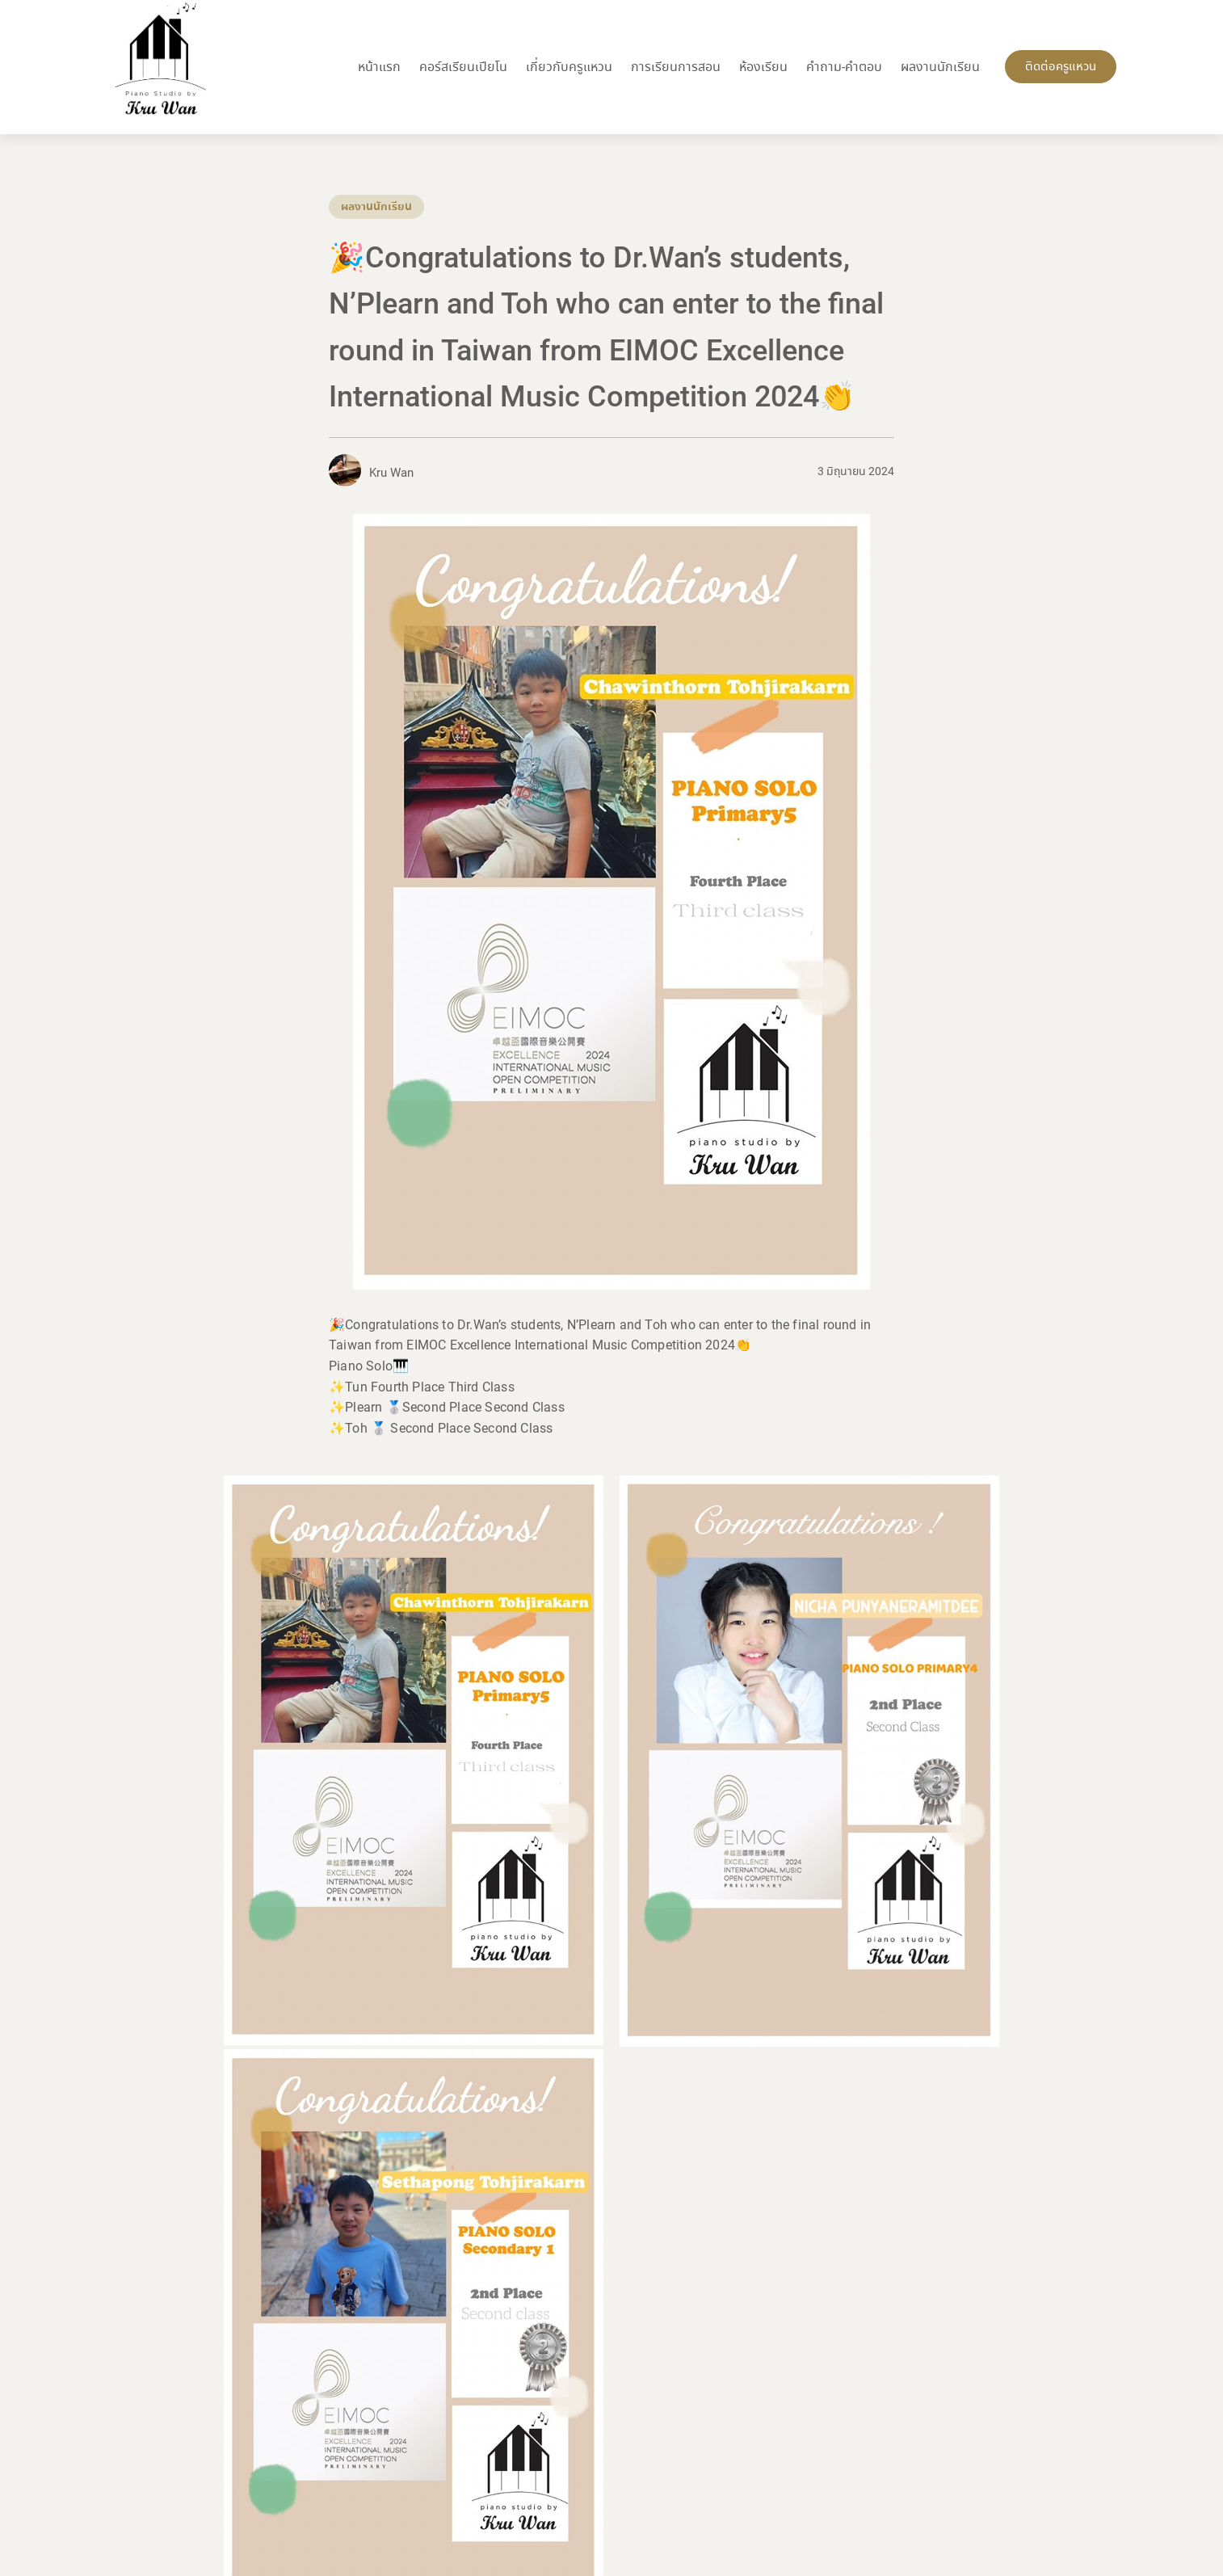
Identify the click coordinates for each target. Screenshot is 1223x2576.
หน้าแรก (379, 66)
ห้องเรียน (763, 66)
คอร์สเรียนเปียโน (463, 66)
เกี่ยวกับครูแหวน (569, 66)
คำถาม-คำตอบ (844, 66)
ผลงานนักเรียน (940, 66)
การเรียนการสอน (676, 66)
